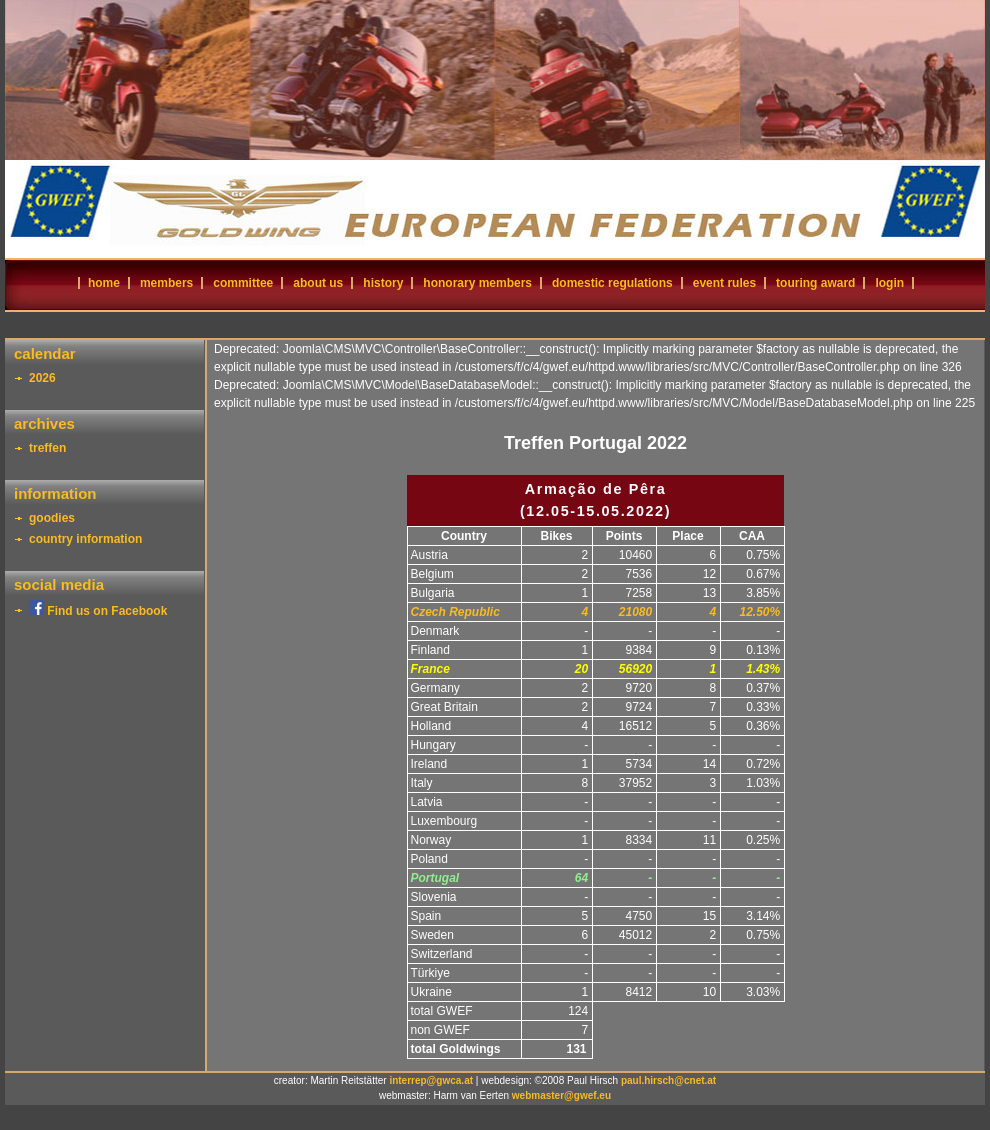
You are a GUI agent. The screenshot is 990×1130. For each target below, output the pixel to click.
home (104, 283)
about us (318, 283)
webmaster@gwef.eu (561, 1095)
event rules (724, 283)
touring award (815, 283)
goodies (52, 518)
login (889, 283)
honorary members (477, 283)
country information (85, 539)
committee (243, 283)
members (166, 283)
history (383, 283)
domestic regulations (612, 283)
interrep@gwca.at (431, 1080)
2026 (42, 378)
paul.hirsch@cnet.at (668, 1080)
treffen (47, 448)
